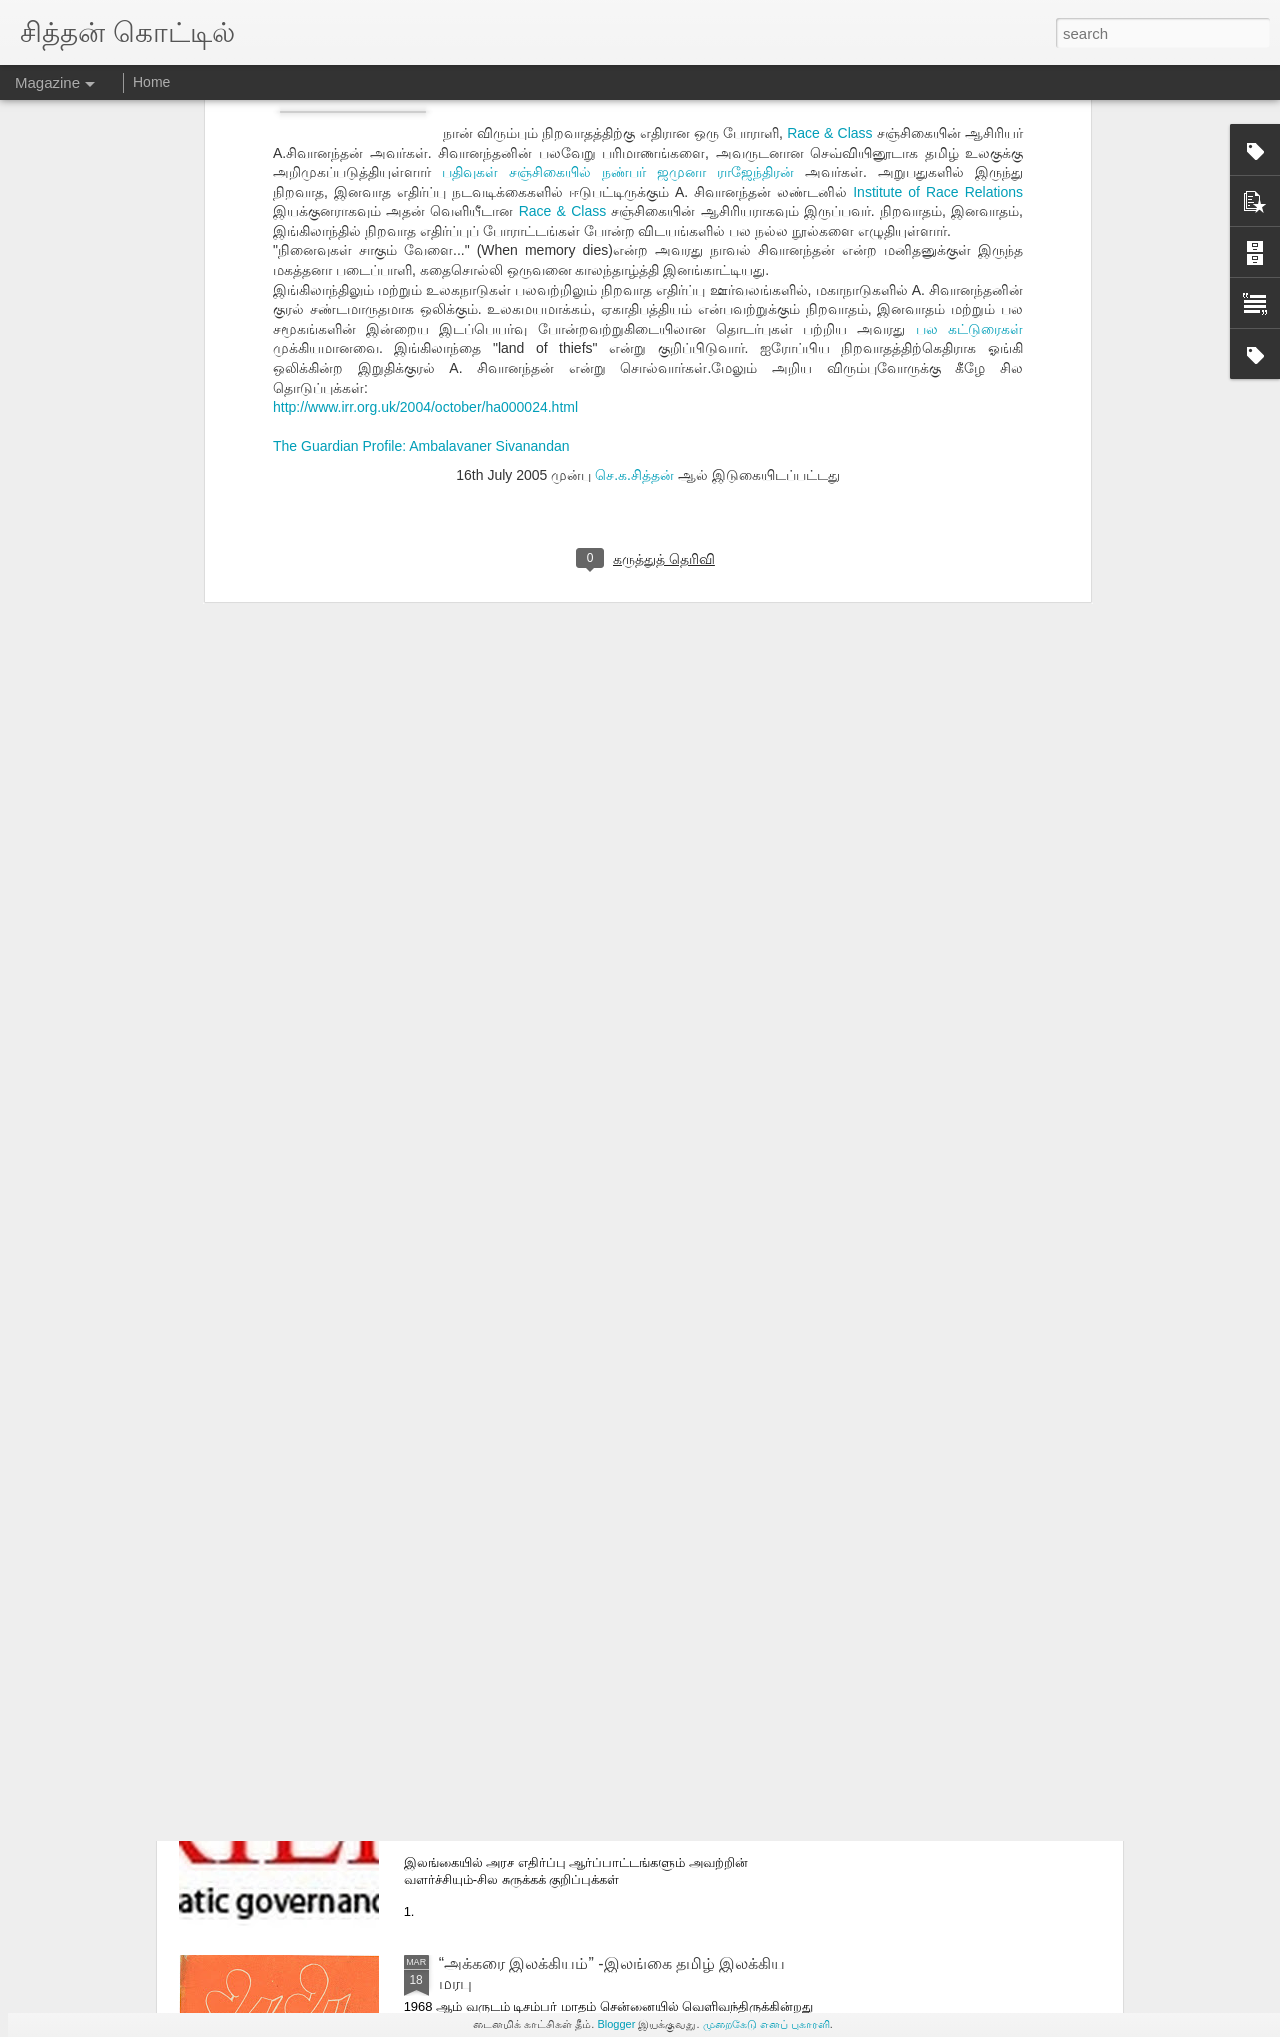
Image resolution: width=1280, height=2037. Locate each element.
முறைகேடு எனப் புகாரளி (766, 2024)
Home (151, 82)
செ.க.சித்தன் (634, 206)
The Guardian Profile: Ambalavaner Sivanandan (421, 178)
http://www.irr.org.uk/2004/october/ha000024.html (425, 139)
